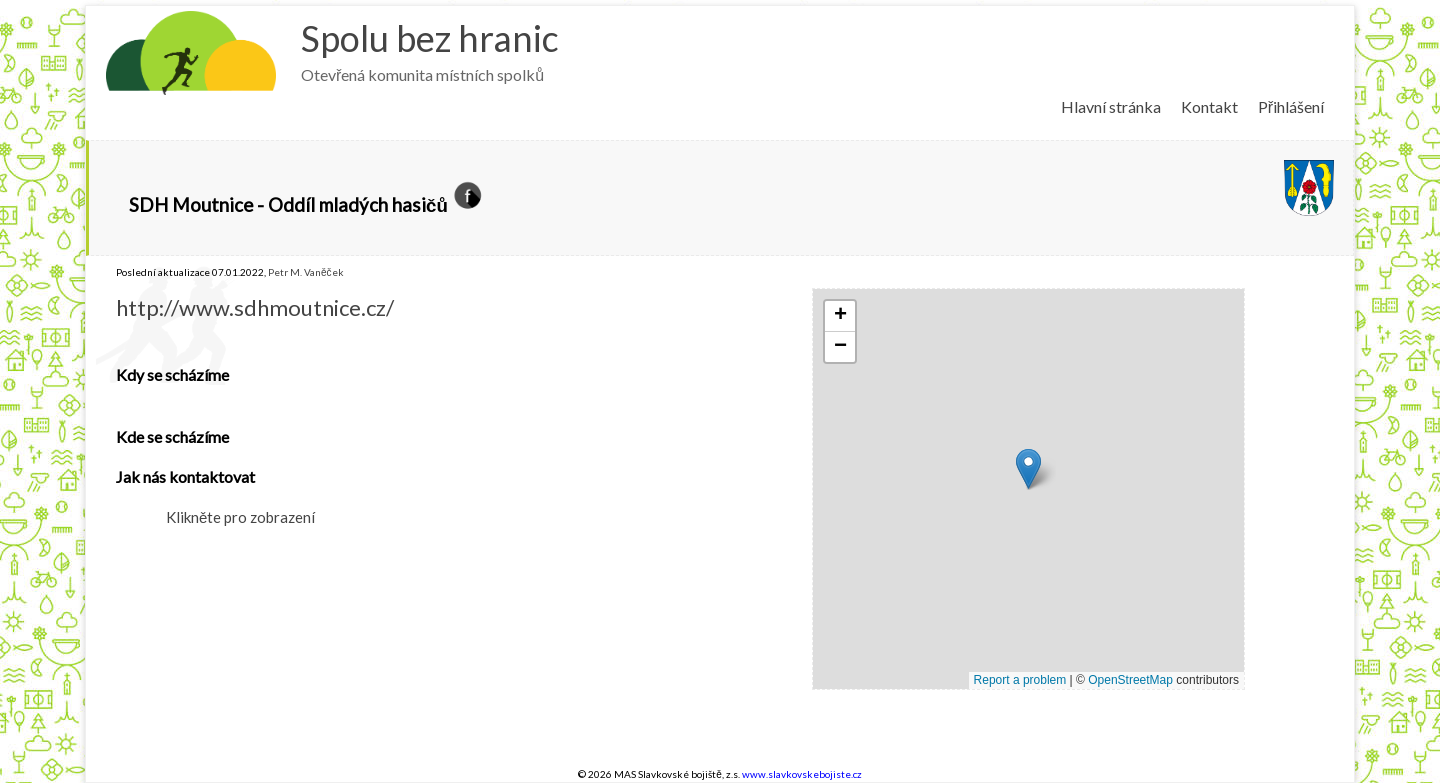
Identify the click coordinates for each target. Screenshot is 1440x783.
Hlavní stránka (1111, 106)
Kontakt (1209, 106)
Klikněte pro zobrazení (240, 517)
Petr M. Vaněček (306, 272)
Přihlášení (1291, 106)
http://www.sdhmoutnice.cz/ (255, 307)
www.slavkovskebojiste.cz (802, 774)
